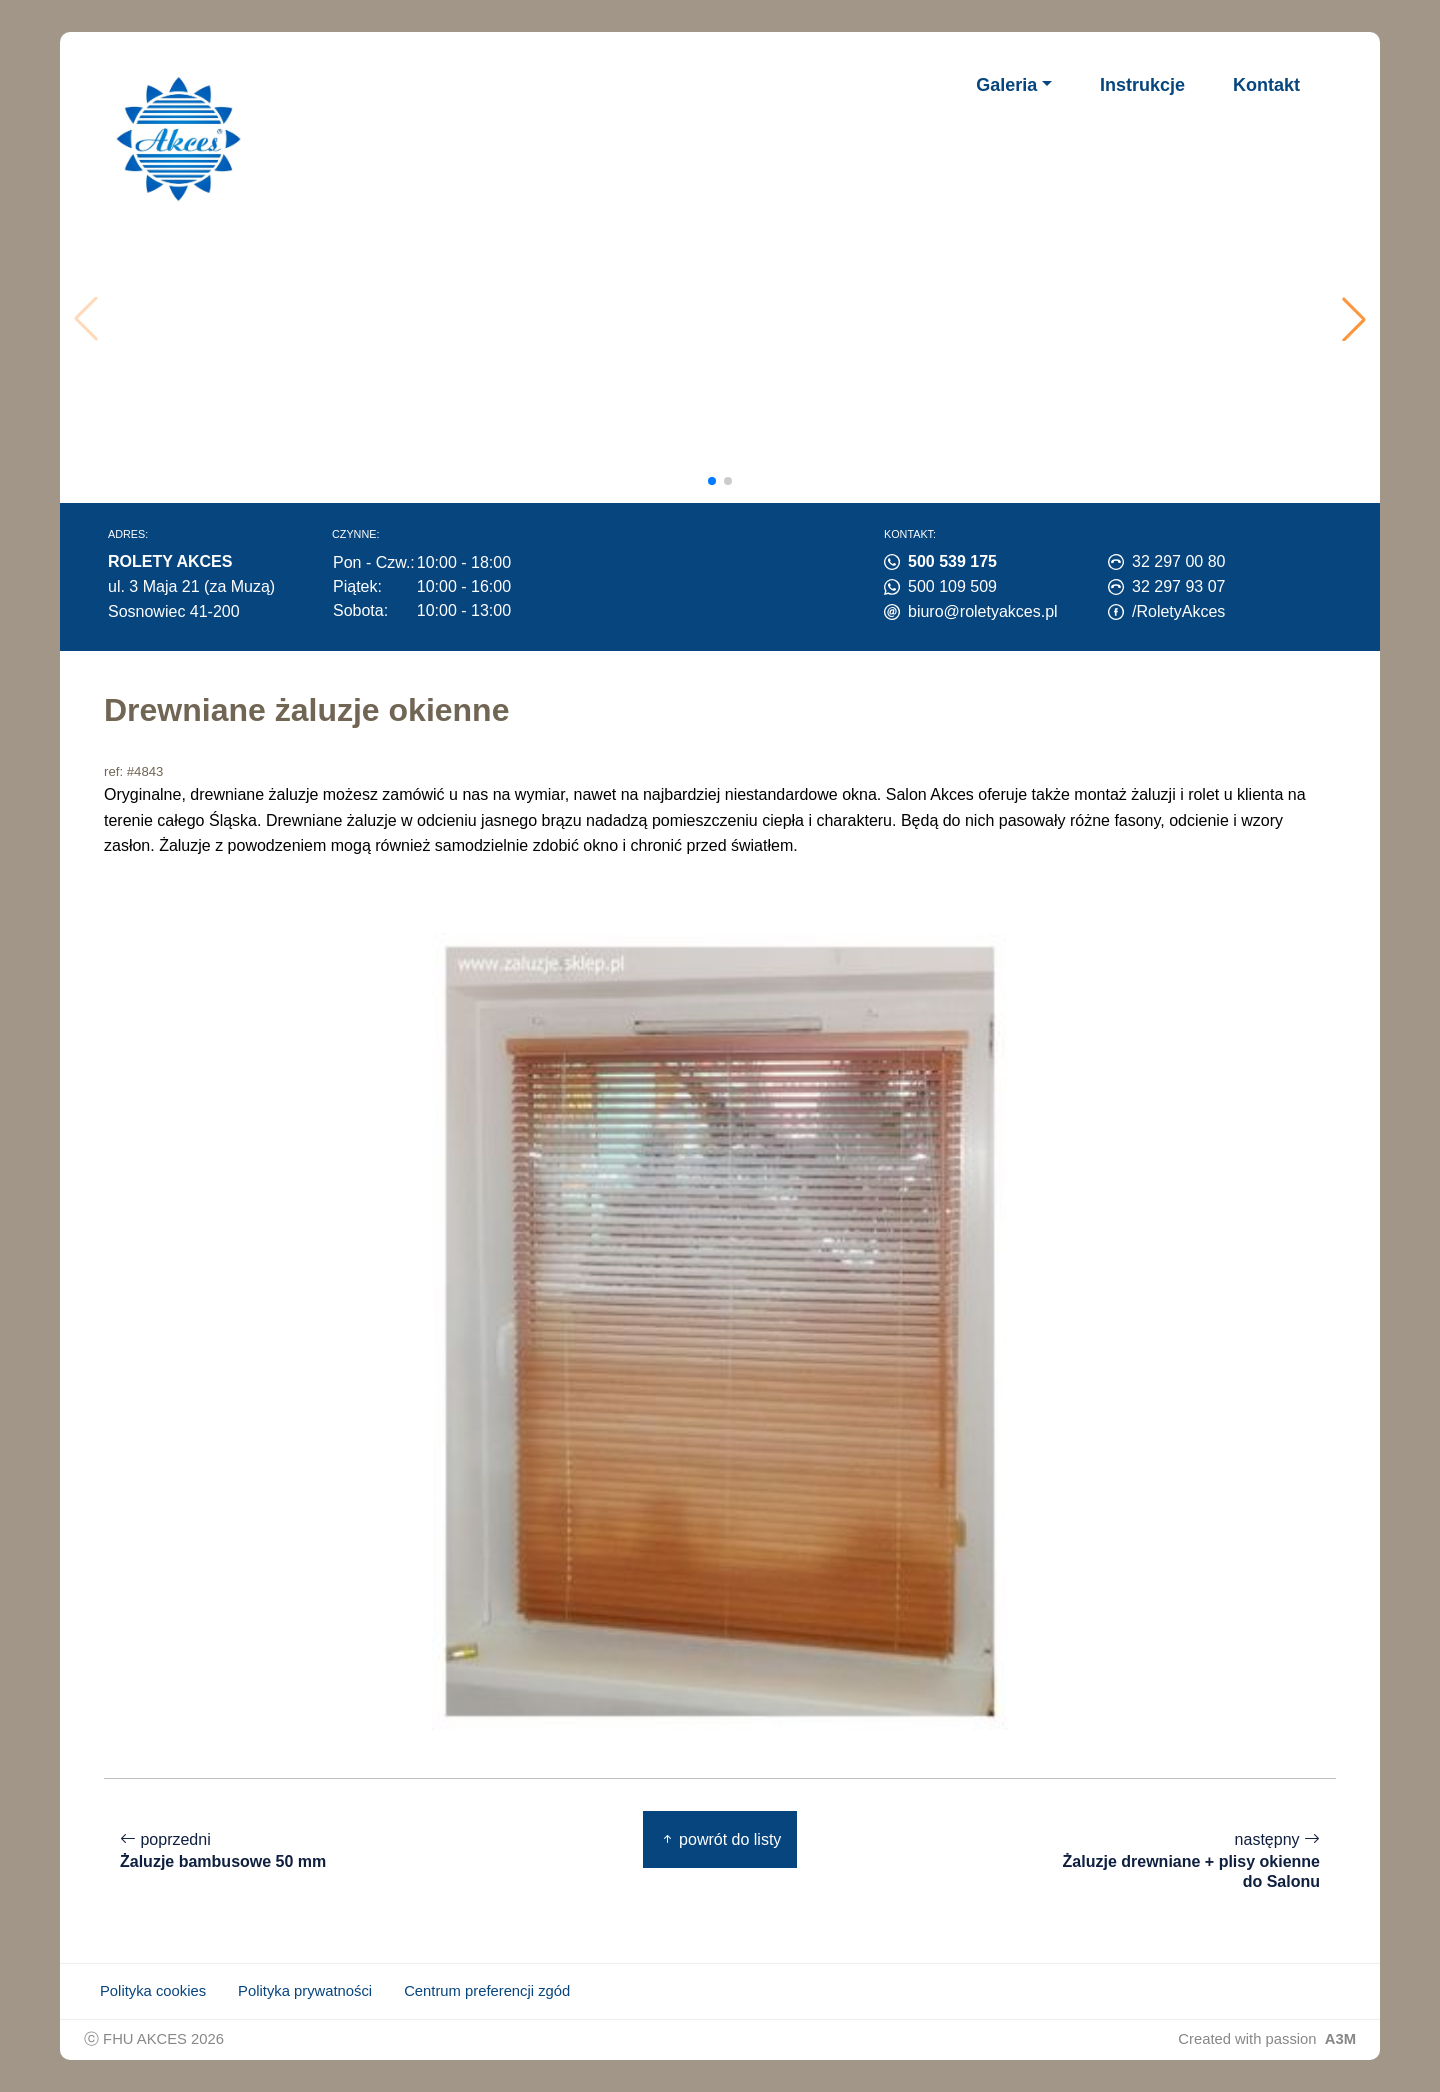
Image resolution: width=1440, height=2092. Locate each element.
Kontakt (1266, 85)
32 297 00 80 (1178, 561)
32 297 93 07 (1178, 586)
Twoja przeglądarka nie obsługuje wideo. (726, 319)
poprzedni (223, 1851)
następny (1186, 1861)
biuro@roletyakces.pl (983, 611)
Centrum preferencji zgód (487, 1991)
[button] (1354, 319)
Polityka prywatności (305, 1991)
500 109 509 (952, 586)
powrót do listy (720, 1839)
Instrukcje (1142, 85)
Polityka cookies (153, 1991)
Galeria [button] (1006, 85)
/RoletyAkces (1178, 611)
